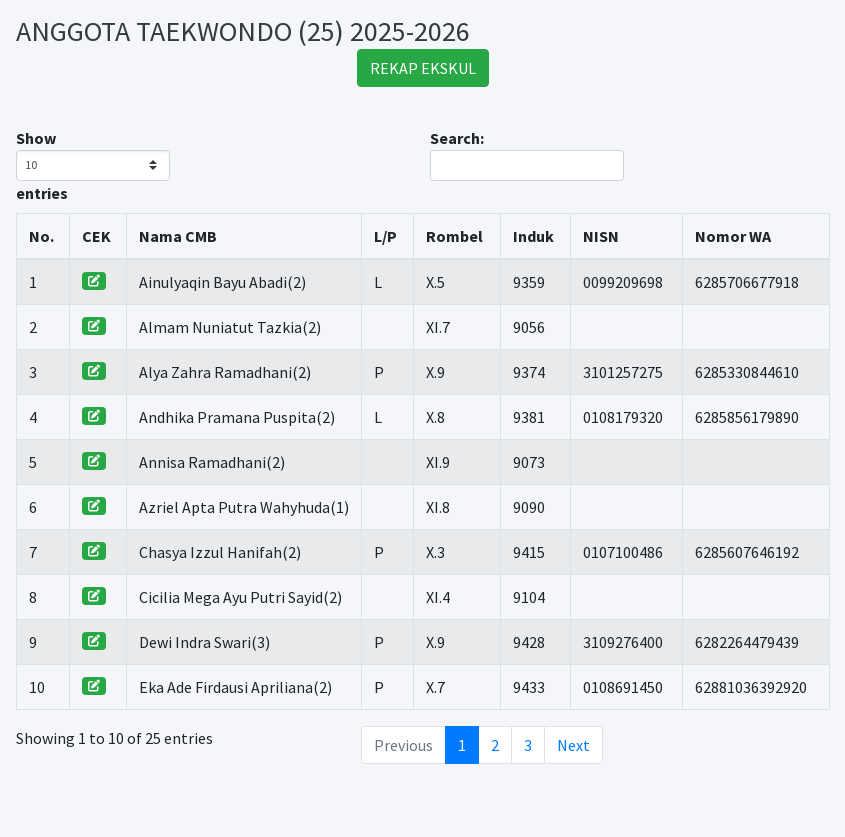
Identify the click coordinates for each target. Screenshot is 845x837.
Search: (527, 154)
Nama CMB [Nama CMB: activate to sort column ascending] (178, 236)
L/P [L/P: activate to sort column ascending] (385, 236)
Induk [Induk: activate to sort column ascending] (533, 236)
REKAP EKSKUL (423, 68)
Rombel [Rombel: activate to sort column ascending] (454, 236)
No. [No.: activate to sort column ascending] (41, 236)
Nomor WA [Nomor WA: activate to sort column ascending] (733, 236)
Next (573, 745)
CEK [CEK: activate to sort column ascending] (96, 236)
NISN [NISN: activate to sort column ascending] (601, 236)
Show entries (93, 165)
